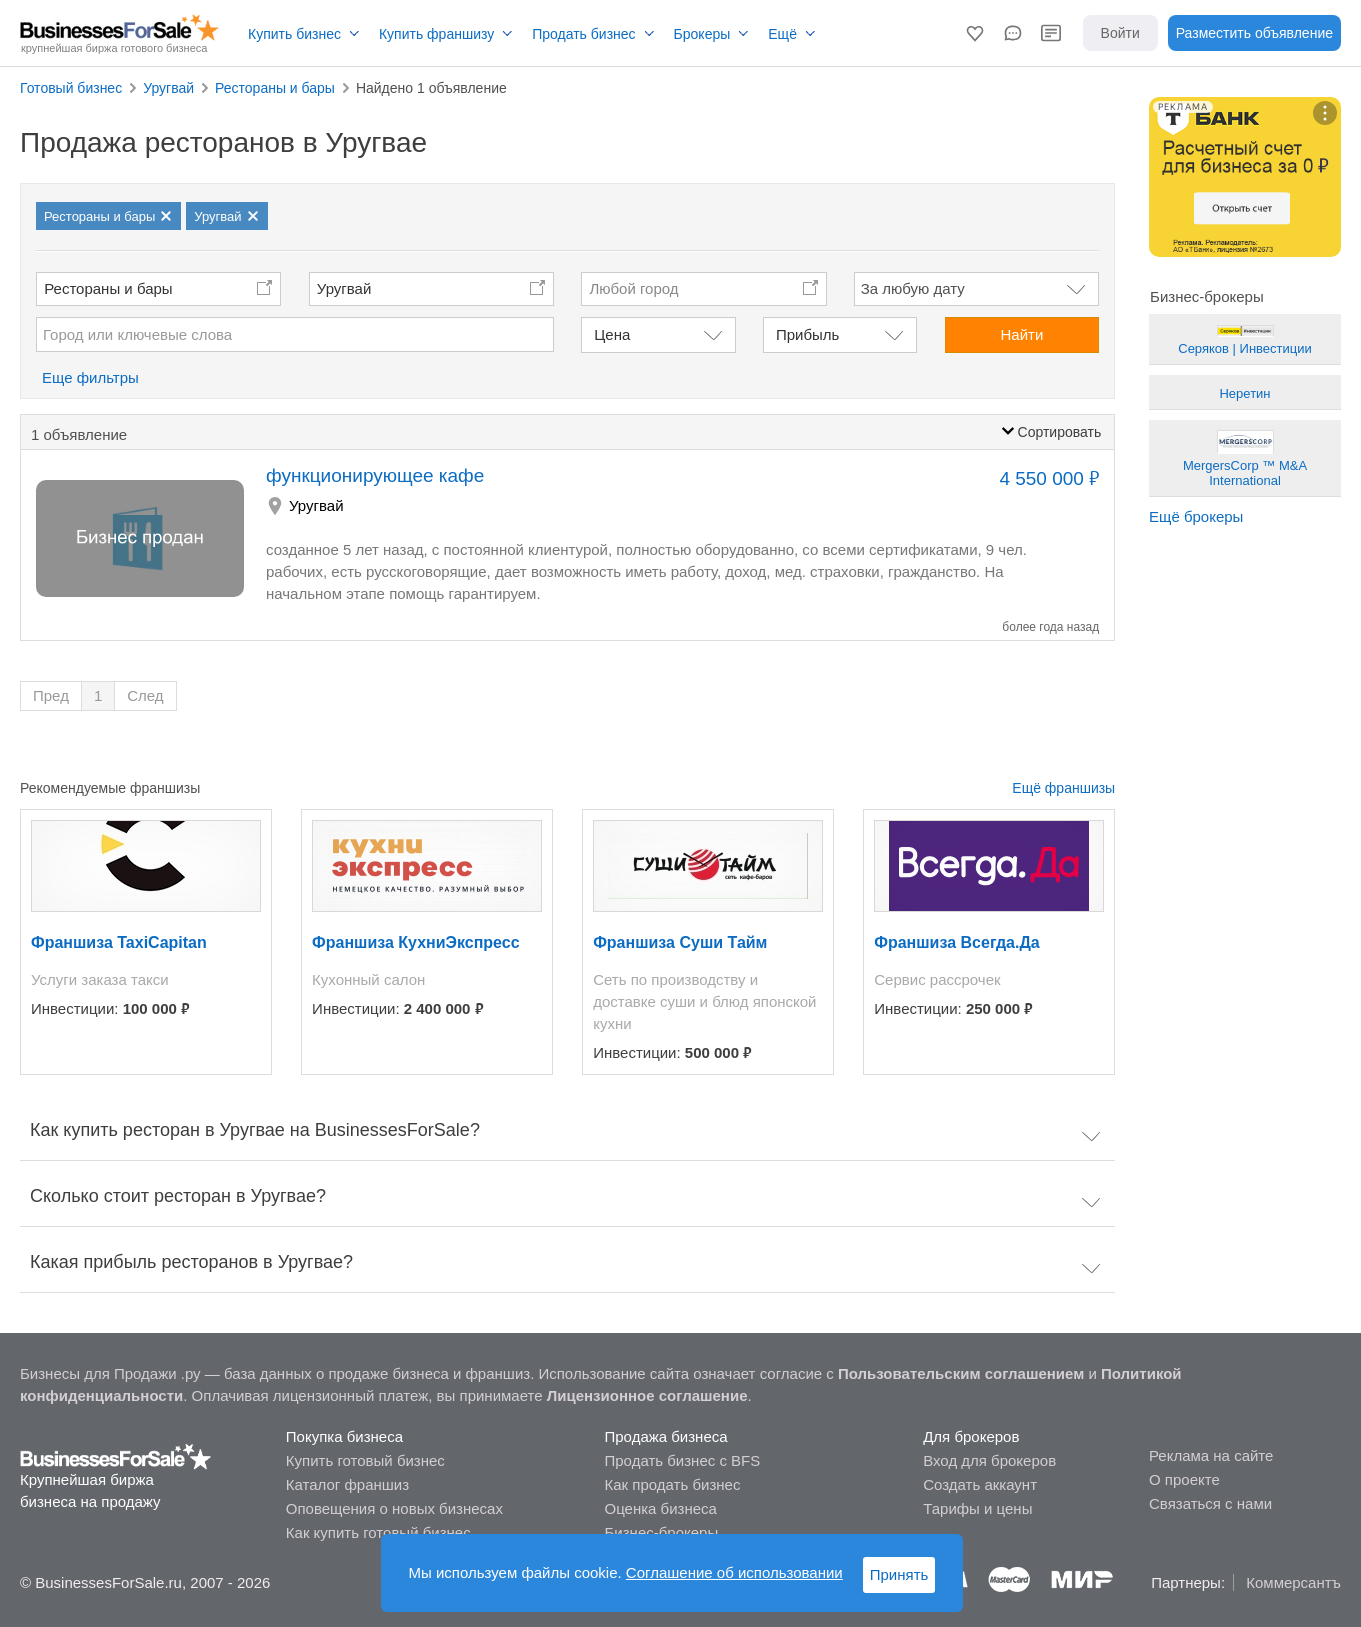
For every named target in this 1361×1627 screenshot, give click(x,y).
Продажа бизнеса (666, 1436)
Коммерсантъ (1293, 1582)
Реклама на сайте (1211, 1455)
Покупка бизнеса (344, 1436)
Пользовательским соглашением (961, 1373)
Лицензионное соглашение (647, 1395)
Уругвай (344, 288)
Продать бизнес (583, 34)
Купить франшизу (436, 34)
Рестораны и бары (108, 288)
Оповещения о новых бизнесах (394, 1508)
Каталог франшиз (347, 1484)
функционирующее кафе (375, 475)
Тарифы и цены (977, 1508)
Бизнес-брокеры (662, 1532)
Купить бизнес (294, 34)
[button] (975, 33)
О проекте (1184, 1479)
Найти (1021, 334)
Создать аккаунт (980, 1484)
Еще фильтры (90, 377)
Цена (612, 334)
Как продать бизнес (673, 1484)
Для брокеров (971, 1436)
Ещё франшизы (1063, 788)
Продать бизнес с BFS (683, 1460)
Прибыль (807, 334)
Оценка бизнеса (661, 1508)
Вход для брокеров (989, 1460)
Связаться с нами (1210, 1503)
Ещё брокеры (1196, 516)
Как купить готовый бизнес (378, 1532)
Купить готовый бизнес (365, 1460)
